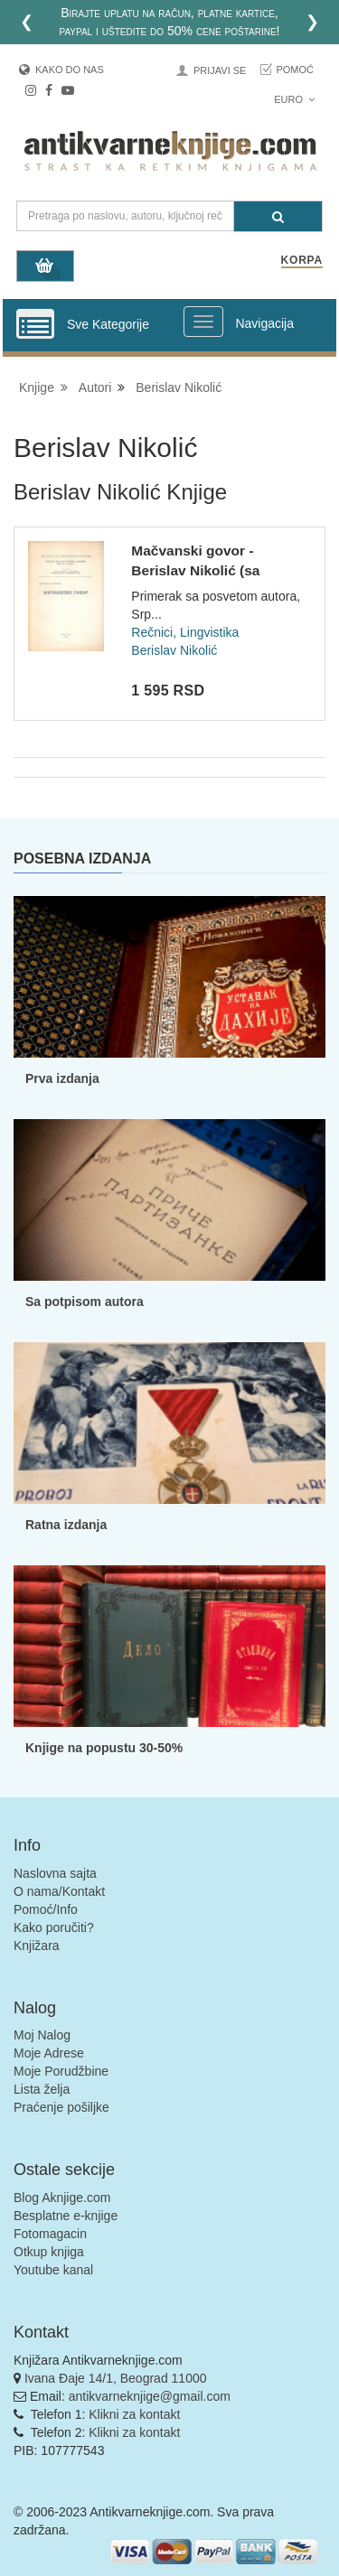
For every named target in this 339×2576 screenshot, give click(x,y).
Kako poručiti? (54, 1927)
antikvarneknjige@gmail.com (150, 2396)
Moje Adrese (49, 2053)
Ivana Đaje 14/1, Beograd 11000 (115, 2378)
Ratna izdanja (66, 1524)
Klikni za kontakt (134, 2414)
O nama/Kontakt (59, 1891)
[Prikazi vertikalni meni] (35, 325)
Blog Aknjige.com (62, 2197)
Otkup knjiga (49, 2252)
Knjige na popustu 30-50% (104, 1748)
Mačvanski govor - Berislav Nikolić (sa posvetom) (195, 570)
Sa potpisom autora (84, 1301)
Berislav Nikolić (178, 387)
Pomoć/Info (46, 1909)
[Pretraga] (278, 216)
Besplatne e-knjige (66, 2215)
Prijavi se (219, 70)
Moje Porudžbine (61, 2071)
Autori (95, 387)
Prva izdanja (62, 1078)
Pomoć (295, 69)
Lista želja (42, 2089)
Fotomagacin (50, 2233)
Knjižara (37, 1945)
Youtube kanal (53, 2270)
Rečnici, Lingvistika (185, 632)
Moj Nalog (42, 2035)
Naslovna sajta (55, 1873)
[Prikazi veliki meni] (203, 321)
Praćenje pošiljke (61, 2107)
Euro (294, 99)
